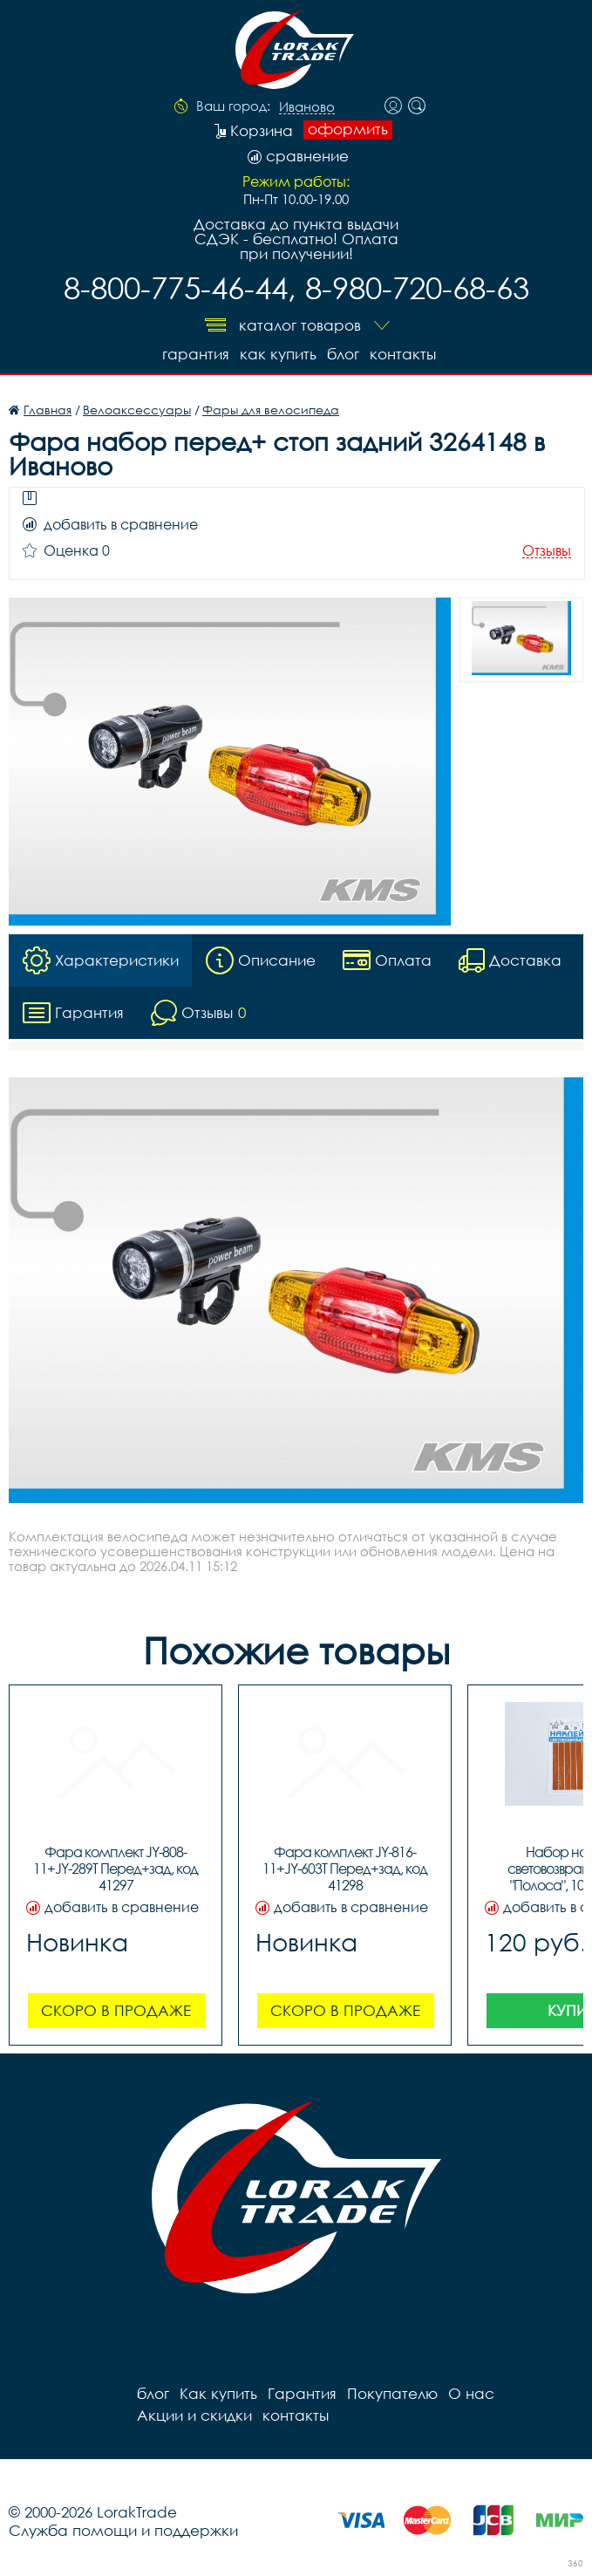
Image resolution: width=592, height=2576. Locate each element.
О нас (471, 2393)
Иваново (307, 107)
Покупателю (392, 2393)
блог (343, 354)
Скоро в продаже (116, 2010)
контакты (403, 354)
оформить (348, 129)
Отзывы (546, 550)
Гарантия (195, 354)
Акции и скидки (194, 2415)
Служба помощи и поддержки (123, 2530)
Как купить (278, 354)
